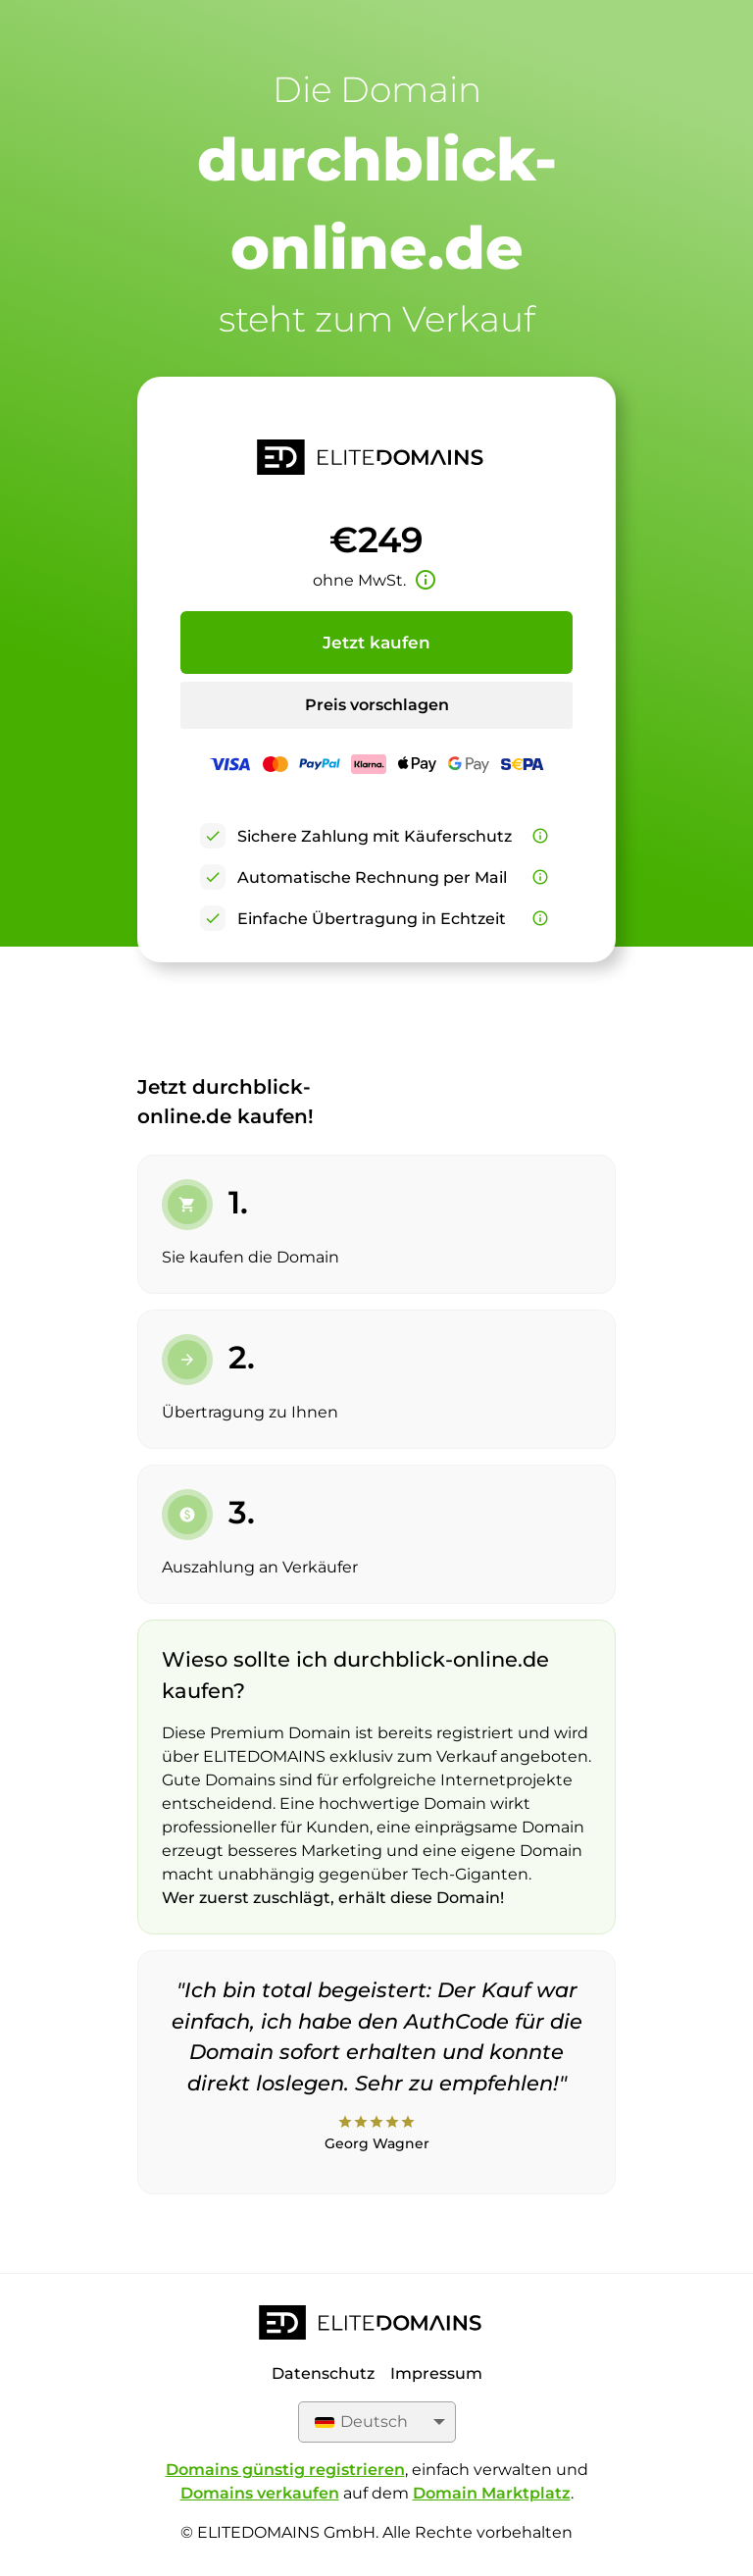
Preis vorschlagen (377, 705)
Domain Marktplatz (492, 2493)
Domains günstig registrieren (285, 2469)
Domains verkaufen (259, 2493)
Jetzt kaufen (376, 642)
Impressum (436, 2373)
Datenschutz (323, 2373)
